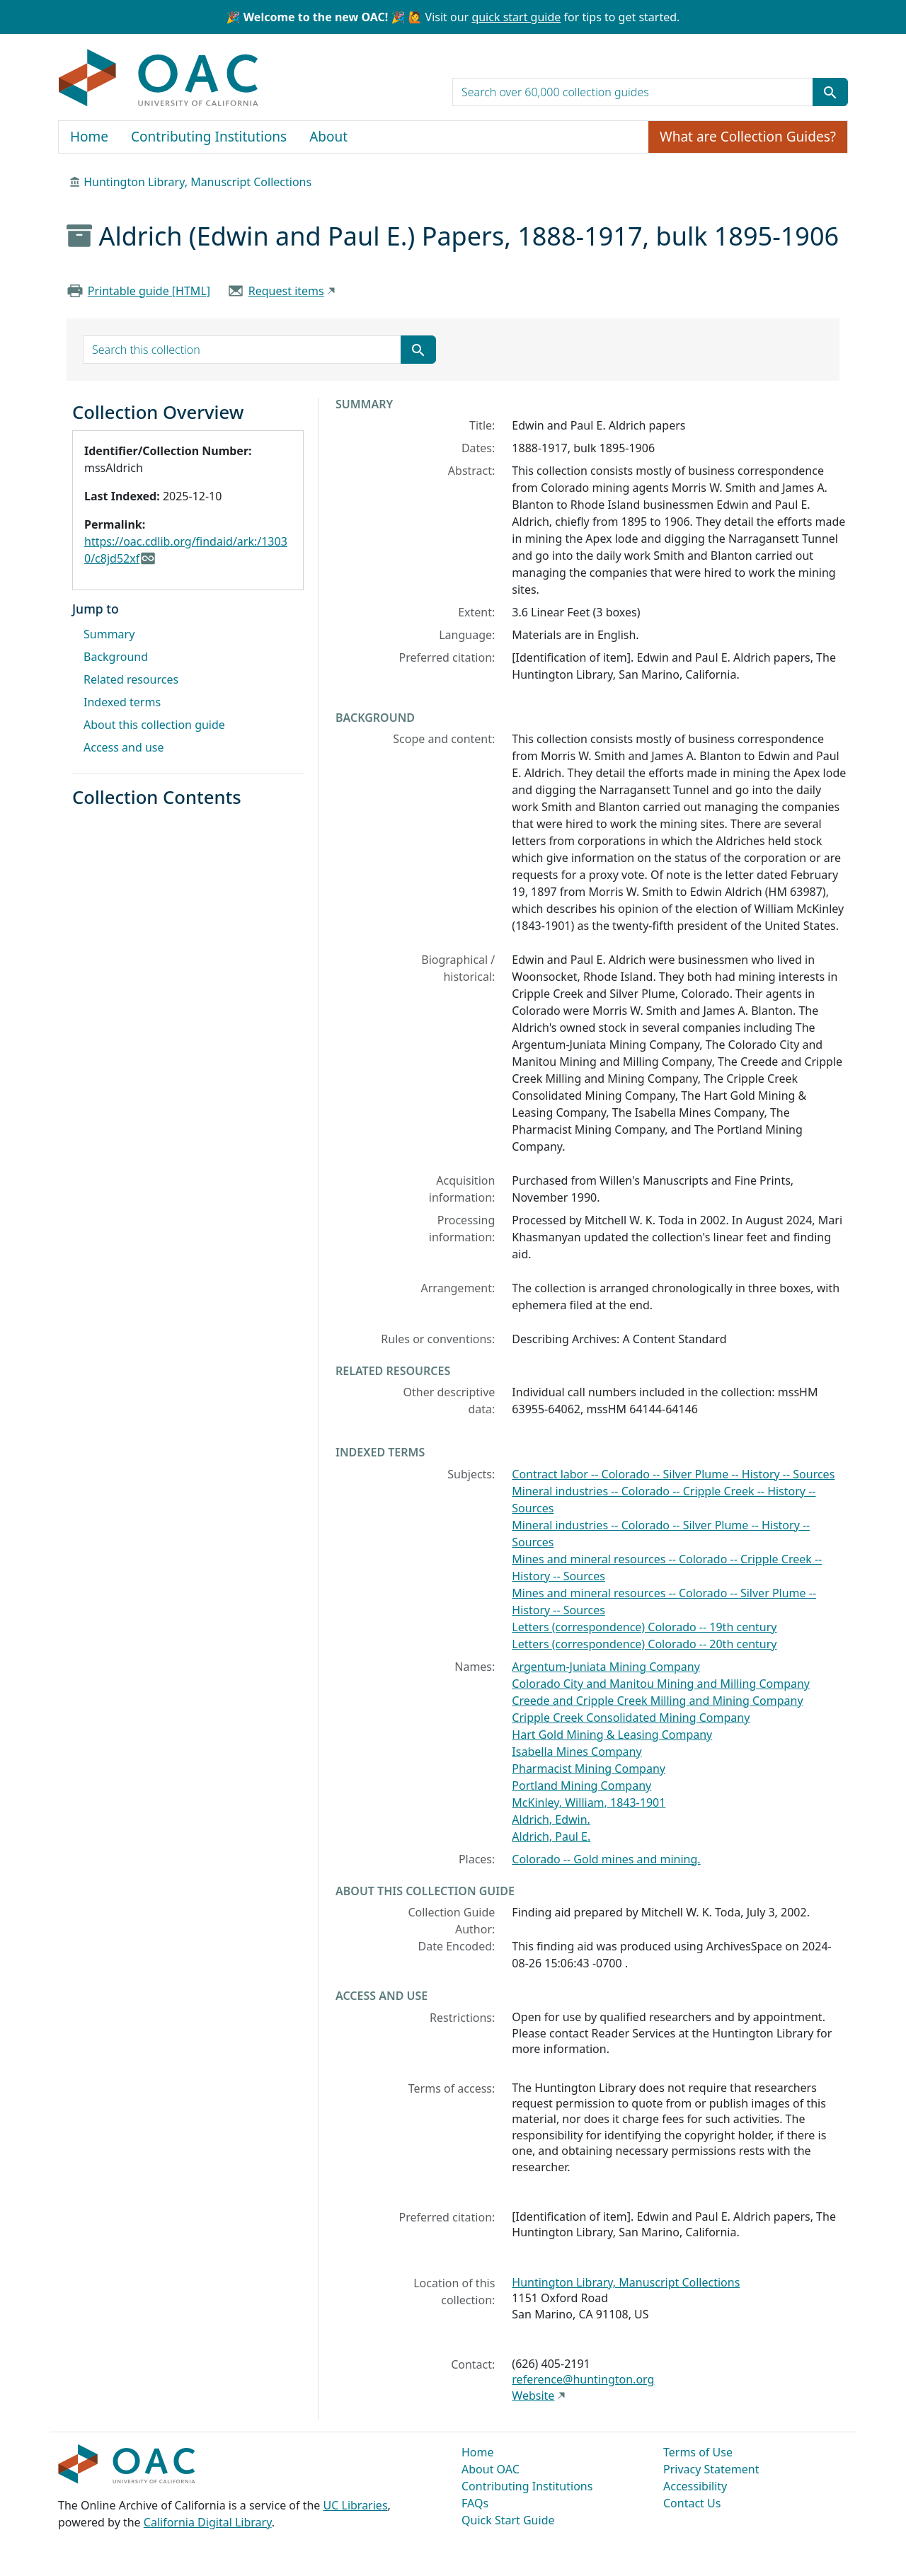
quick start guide (516, 17)
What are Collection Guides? (748, 136)
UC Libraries (355, 2505)
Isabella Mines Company (576, 1751)
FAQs (474, 2503)
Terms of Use (698, 2452)
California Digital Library (208, 2522)
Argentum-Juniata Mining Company (606, 1666)
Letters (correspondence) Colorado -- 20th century (644, 1644)
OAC (159, 78)
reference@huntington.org (583, 2379)
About (328, 136)
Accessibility (695, 2486)
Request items (286, 291)
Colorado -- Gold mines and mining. (606, 1859)
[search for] (632, 92)
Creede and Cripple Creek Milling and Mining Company (657, 1700)
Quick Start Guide (508, 2520)
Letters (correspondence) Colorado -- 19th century (644, 1627)
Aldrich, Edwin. (551, 1819)
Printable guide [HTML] (149, 291)
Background (116, 657)
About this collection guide (154, 724)
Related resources (131, 679)
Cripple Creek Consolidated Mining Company (631, 1717)
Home (89, 136)
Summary (109, 634)
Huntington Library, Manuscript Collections (197, 182)
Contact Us (692, 2503)
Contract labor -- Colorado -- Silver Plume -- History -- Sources (673, 1474)
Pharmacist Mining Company (588, 1768)
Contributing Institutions (209, 136)
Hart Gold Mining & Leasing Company (612, 1734)
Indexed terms (122, 702)
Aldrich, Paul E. (551, 1836)
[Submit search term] (830, 92)
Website (533, 2395)
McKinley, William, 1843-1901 (588, 1802)
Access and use (124, 747)
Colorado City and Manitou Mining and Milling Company (661, 1683)
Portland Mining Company (581, 1785)
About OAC (490, 2469)
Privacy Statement (711, 2469)
